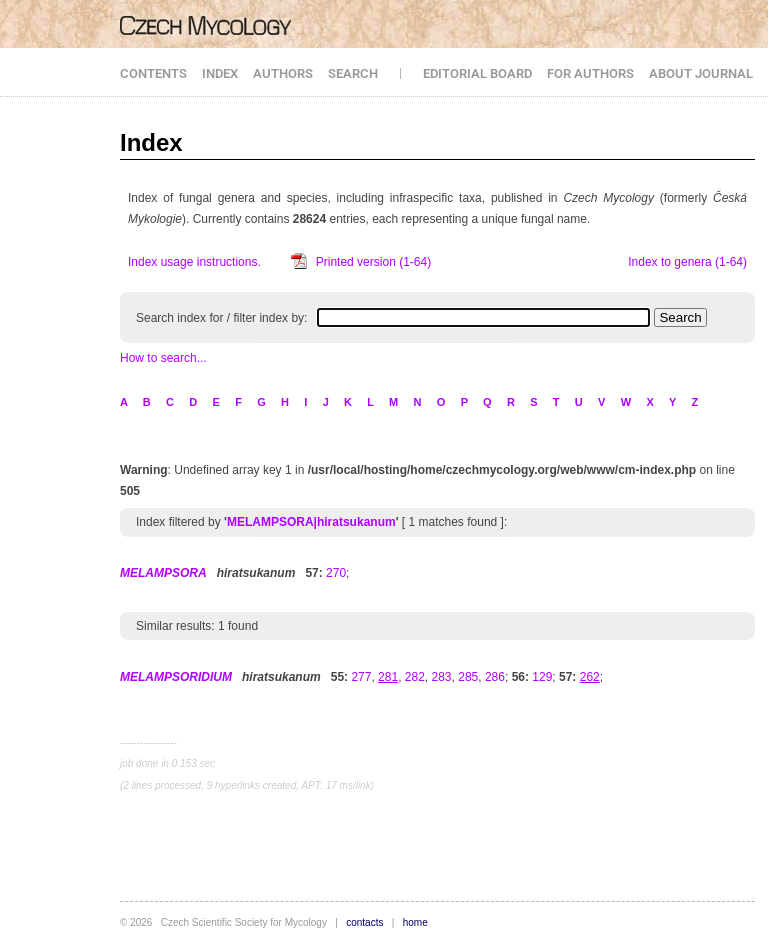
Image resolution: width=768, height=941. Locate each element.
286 (495, 677)
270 (336, 573)
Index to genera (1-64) (687, 262)
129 (542, 677)
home (415, 922)
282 (415, 677)
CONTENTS (153, 73)
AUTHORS (283, 73)
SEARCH (353, 73)
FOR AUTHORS (590, 73)
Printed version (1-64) (373, 262)
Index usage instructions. (194, 262)
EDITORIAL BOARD (477, 73)
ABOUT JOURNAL (701, 73)
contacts (364, 922)
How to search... (163, 358)
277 (361, 677)
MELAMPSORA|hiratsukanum (311, 522)
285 (468, 677)
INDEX (220, 73)
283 (442, 677)
